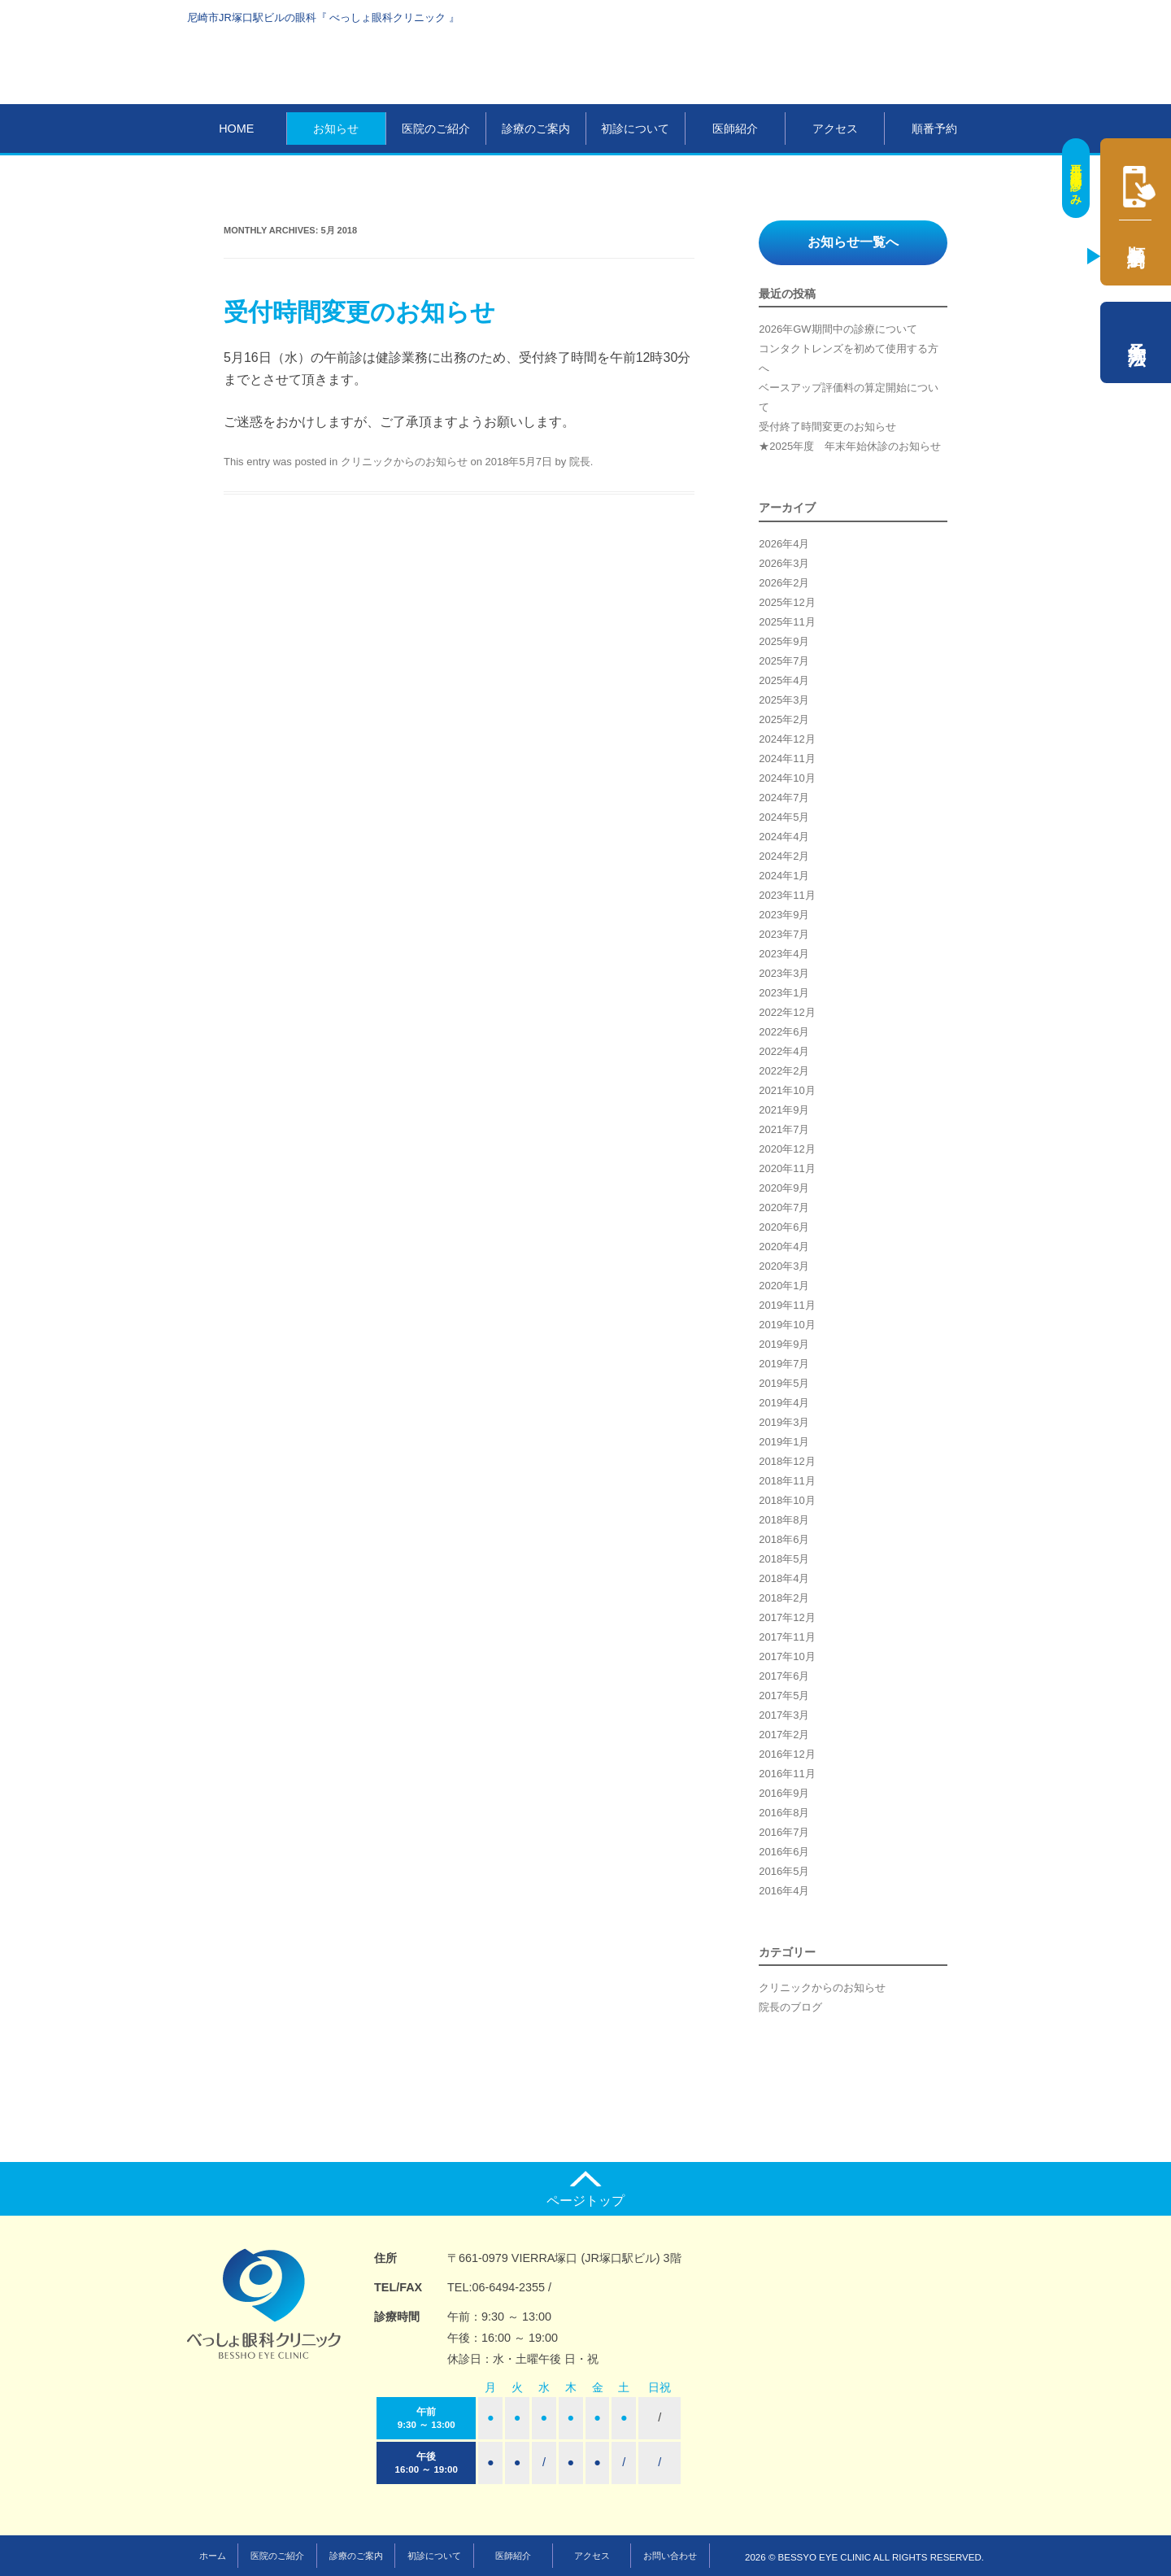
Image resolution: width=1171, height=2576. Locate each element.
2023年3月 (784, 973)
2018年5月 (784, 1559)
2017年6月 (784, 1676)
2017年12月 (787, 1617)
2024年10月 (787, 778)
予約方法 (1135, 348)
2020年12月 (787, 1149)
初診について (635, 128)
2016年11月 (787, 1773)
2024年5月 (784, 817)
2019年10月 (787, 1325)
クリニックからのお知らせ (404, 461)
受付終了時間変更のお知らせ (827, 427)
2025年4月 (784, 680)
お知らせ (336, 128)
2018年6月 (784, 1539)
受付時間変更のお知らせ (359, 312)
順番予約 (934, 128)
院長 (579, 461)
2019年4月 (784, 1403)
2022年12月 (787, 1012)
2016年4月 (784, 1891)
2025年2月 (784, 719)
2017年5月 (784, 1695)
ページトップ (585, 2189)
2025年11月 (787, 622)
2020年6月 (784, 1227)
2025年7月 (784, 661)
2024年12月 (787, 739)
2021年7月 (784, 1129)
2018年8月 (784, 1520)
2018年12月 (787, 1461)
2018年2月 (784, 1598)
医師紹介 (735, 128)
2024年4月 (784, 836)
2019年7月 (784, 1364)
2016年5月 (784, 1871)
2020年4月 (784, 1246)
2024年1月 (784, 876)
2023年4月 (784, 954)
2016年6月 (784, 1852)
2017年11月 (787, 1637)
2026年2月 (784, 583)
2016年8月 (784, 1813)
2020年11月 (787, 1168)
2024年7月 (784, 797)
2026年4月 (784, 544)
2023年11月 (787, 895)
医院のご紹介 (436, 128)
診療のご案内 (536, 128)
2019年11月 (787, 1305)
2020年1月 (784, 1285)
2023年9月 (784, 915)
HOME (236, 128)
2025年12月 (787, 602)
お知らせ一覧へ (853, 242)
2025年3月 (784, 700)
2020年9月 (784, 1188)
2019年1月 (784, 1442)
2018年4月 (784, 1578)
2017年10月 (787, 1656)
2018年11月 (787, 1481)
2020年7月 (784, 1207)
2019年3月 (784, 1422)
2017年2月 (784, 1734)
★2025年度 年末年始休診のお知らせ (850, 446)
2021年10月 (787, 1090)
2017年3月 (784, 1715)
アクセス (835, 128)
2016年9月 (784, 1793)
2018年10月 (787, 1500)
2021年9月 (784, 1110)
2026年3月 (784, 563)
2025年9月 (784, 641)
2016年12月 (787, 1754)
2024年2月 (784, 856)
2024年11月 (787, 758)
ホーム (212, 2556)
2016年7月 (784, 1832)
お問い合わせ (670, 2556)
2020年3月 (784, 1266)
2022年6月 (784, 1032)
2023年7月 (784, 934)
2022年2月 (784, 1071)
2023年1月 (784, 993)
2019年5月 (784, 1383)
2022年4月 (784, 1051)
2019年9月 (784, 1344)
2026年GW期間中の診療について (837, 329)
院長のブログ (790, 2007)
